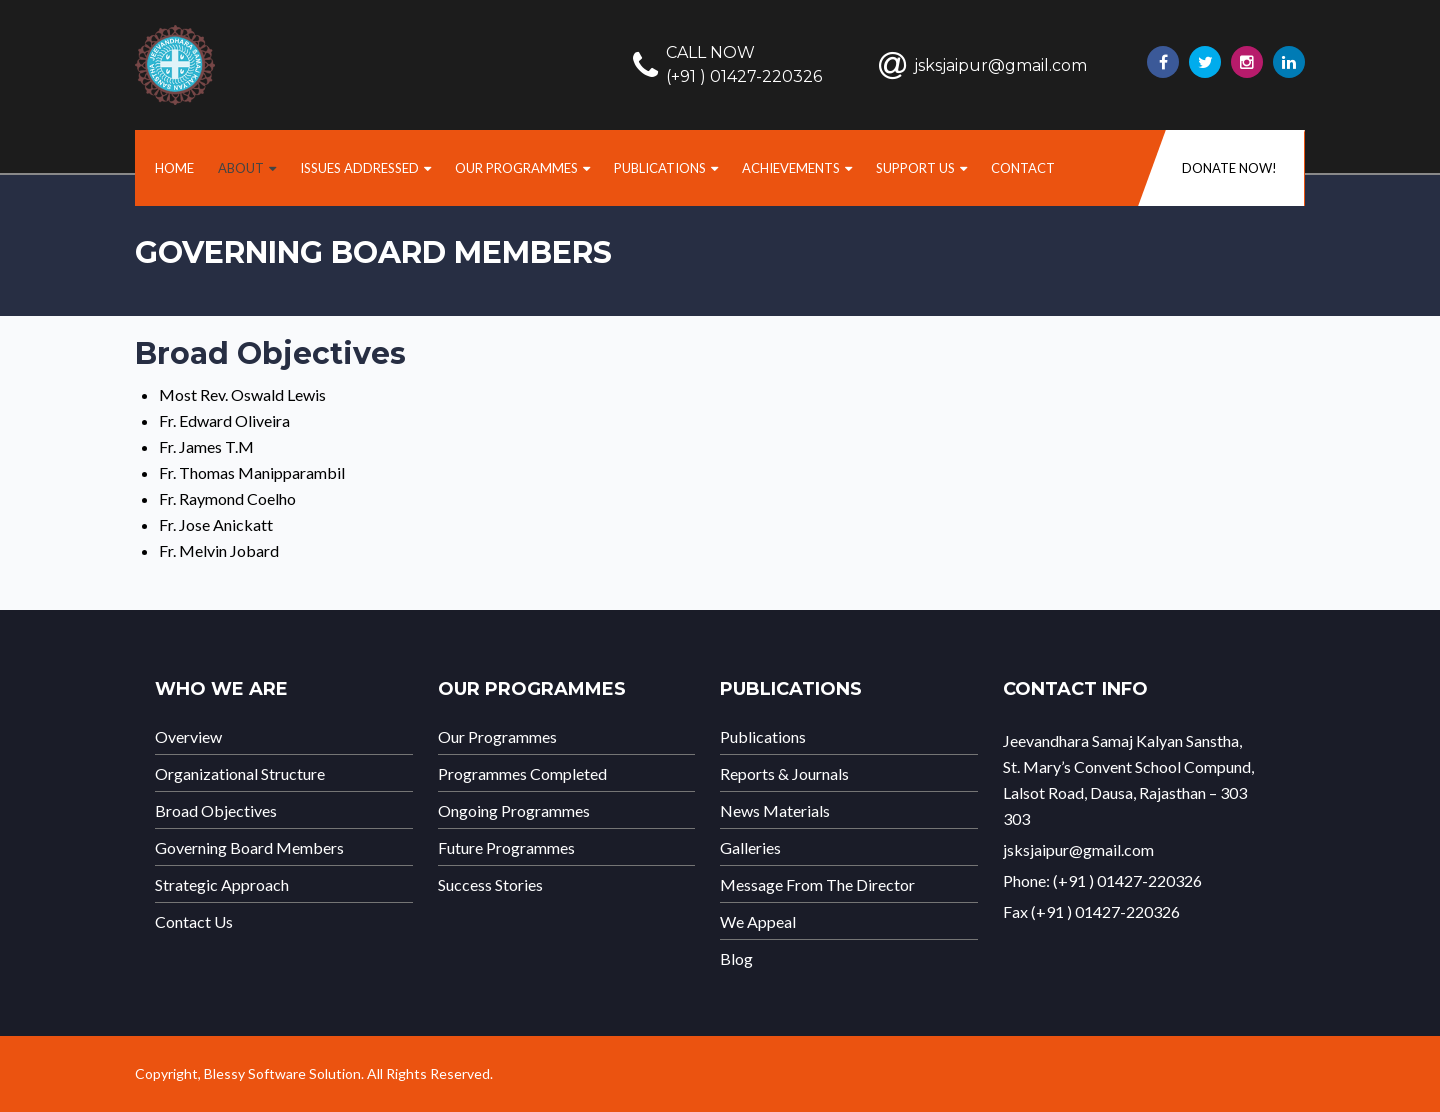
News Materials (775, 811)
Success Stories (490, 885)
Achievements (791, 168)
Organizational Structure (240, 774)
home (174, 168)
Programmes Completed (522, 774)
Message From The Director (817, 885)
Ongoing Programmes (514, 811)
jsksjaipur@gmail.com (1000, 65)
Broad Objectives (216, 811)
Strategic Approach (222, 885)
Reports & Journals (784, 774)
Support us (915, 168)
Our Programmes (516, 168)
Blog (736, 959)
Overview (188, 737)
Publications (660, 168)
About (241, 168)
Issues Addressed (359, 168)
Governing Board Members (249, 848)
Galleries (750, 848)
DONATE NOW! (1229, 168)
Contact (1023, 168)
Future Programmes (506, 848)
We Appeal (758, 922)
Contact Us (194, 922)
